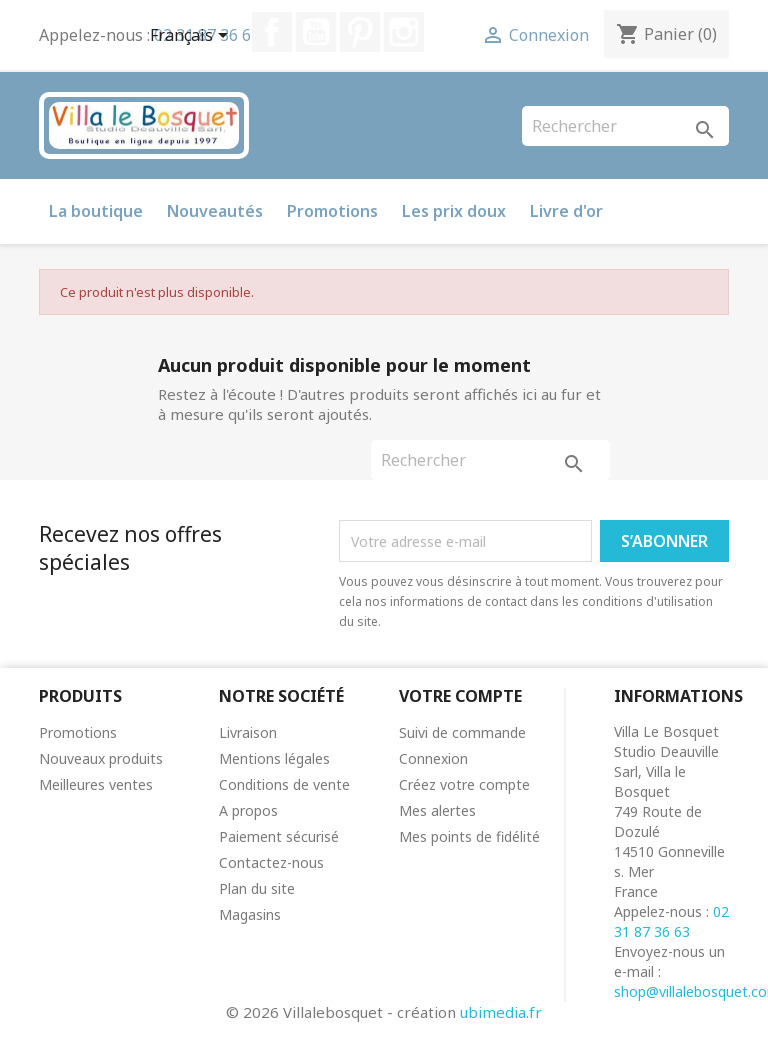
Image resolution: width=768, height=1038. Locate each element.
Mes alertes (437, 810)
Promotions (332, 211)
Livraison (248, 732)
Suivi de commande (462, 732)
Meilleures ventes (96, 784)
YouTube (316, 32)
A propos (248, 810)
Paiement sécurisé (279, 836)
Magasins (250, 914)
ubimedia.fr (501, 1012)
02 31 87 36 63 (671, 921)
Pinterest (360, 32)
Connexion (433, 758)
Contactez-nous (271, 862)
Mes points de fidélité (469, 836)
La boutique (96, 211)
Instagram (404, 32)
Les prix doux (454, 211)
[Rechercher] (625, 126)
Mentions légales (274, 758)
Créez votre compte (464, 784)
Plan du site (257, 888)
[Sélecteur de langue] (192, 37)
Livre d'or (566, 211)
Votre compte (460, 696)
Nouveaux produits (101, 758)
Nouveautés (215, 211)
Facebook (272, 32)
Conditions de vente (284, 784)
